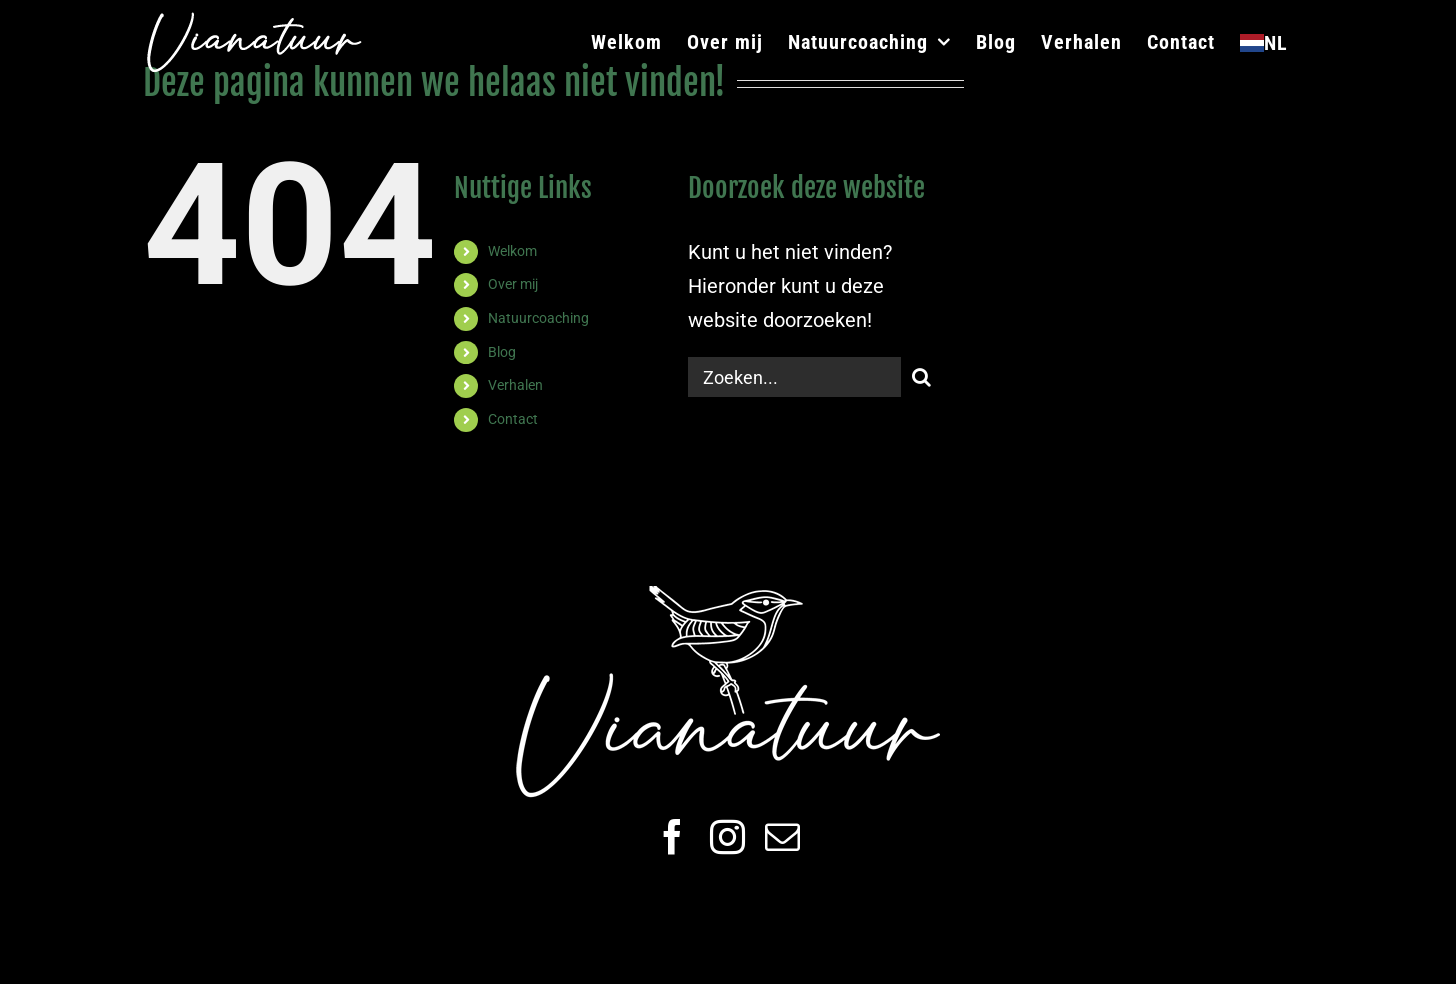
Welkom (512, 251)
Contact (513, 419)
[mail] (782, 836)
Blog (502, 352)
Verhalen (515, 385)
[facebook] (672, 836)
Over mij (513, 284)
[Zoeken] (921, 377)
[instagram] (727, 836)
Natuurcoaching (538, 318)
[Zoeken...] (795, 377)
